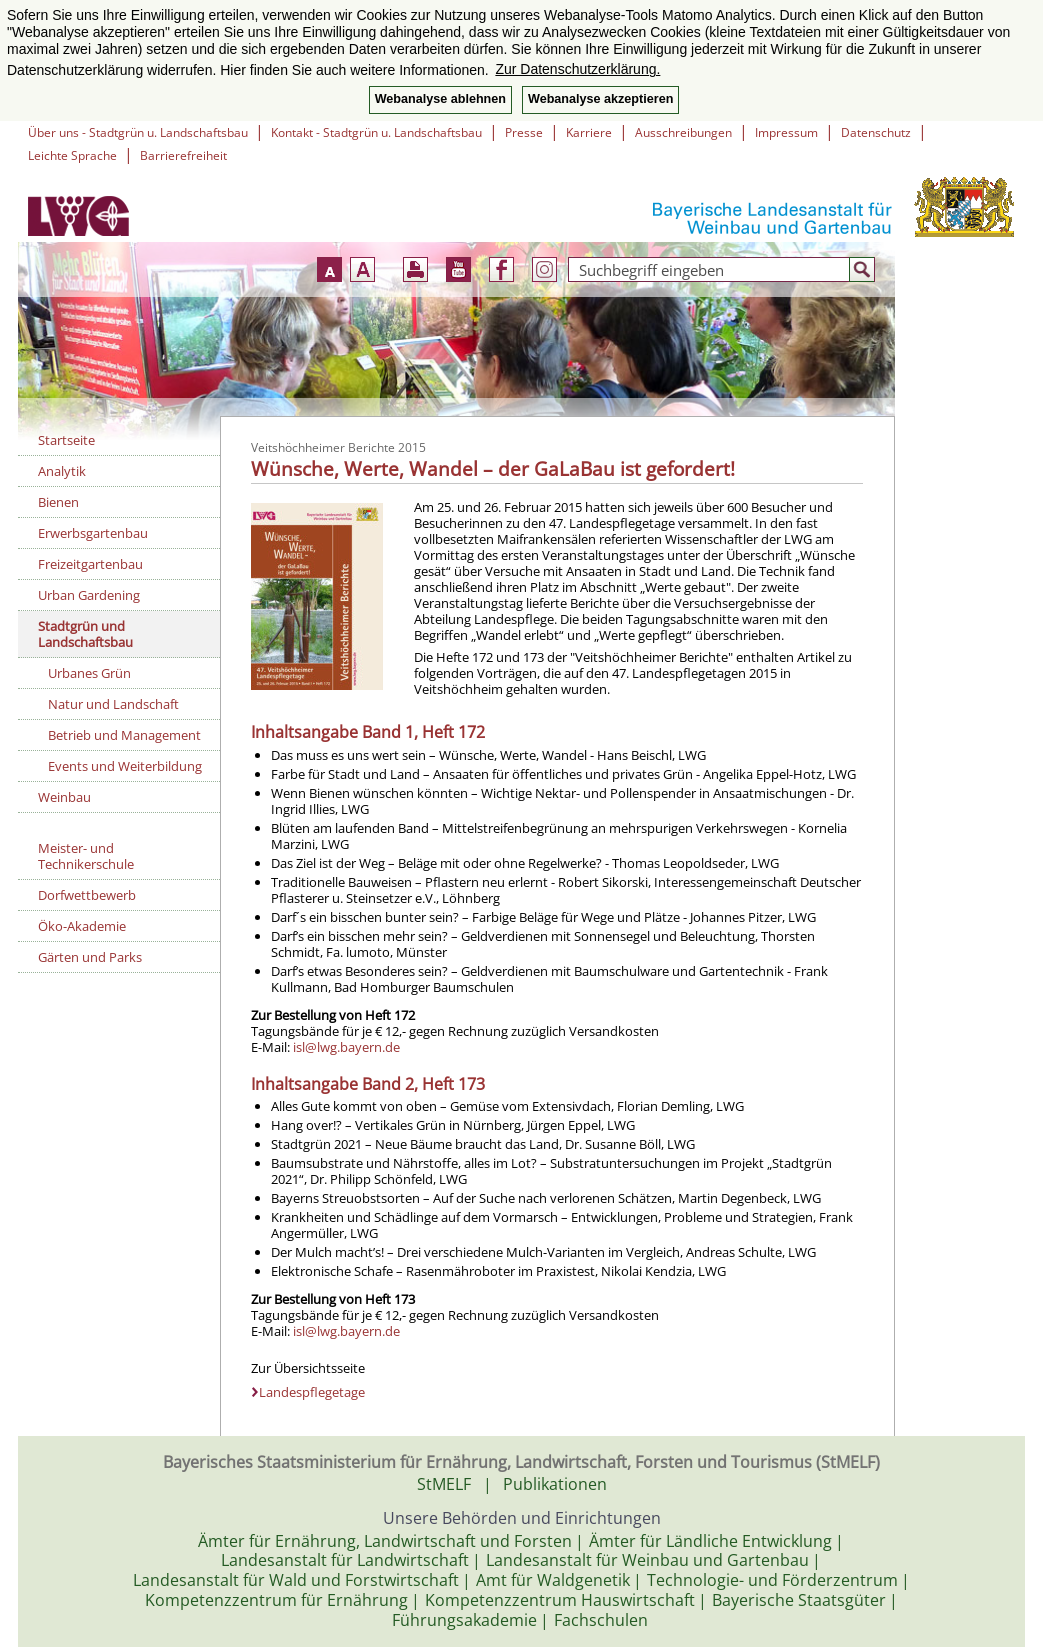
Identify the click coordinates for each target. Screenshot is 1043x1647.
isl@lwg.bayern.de (346, 1047)
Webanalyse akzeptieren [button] (600, 99)
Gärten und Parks (90, 957)
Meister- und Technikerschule (86, 856)
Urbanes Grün (89, 673)
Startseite (66, 440)
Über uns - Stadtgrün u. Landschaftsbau (138, 132)
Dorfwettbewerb (87, 895)
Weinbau (64, 797)
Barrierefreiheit (183, 155)
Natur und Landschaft (113, 704)
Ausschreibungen (683, 132)
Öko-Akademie (82, 926)
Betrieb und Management (124, 735)
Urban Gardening (89, 595)
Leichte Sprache (72, 155)
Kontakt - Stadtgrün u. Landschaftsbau (376, 132)
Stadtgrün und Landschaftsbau (85, 634)
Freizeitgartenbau (90, 564)
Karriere (589, 132)
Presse (524, 132)
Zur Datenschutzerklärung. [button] (577, 69)
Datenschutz (876, 132)
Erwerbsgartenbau (93, 533)
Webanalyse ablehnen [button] (440, 99)
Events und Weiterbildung (125, 766)
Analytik (62, 471)
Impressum (786, 132)
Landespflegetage (312, 1392)
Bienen (58, 502)
